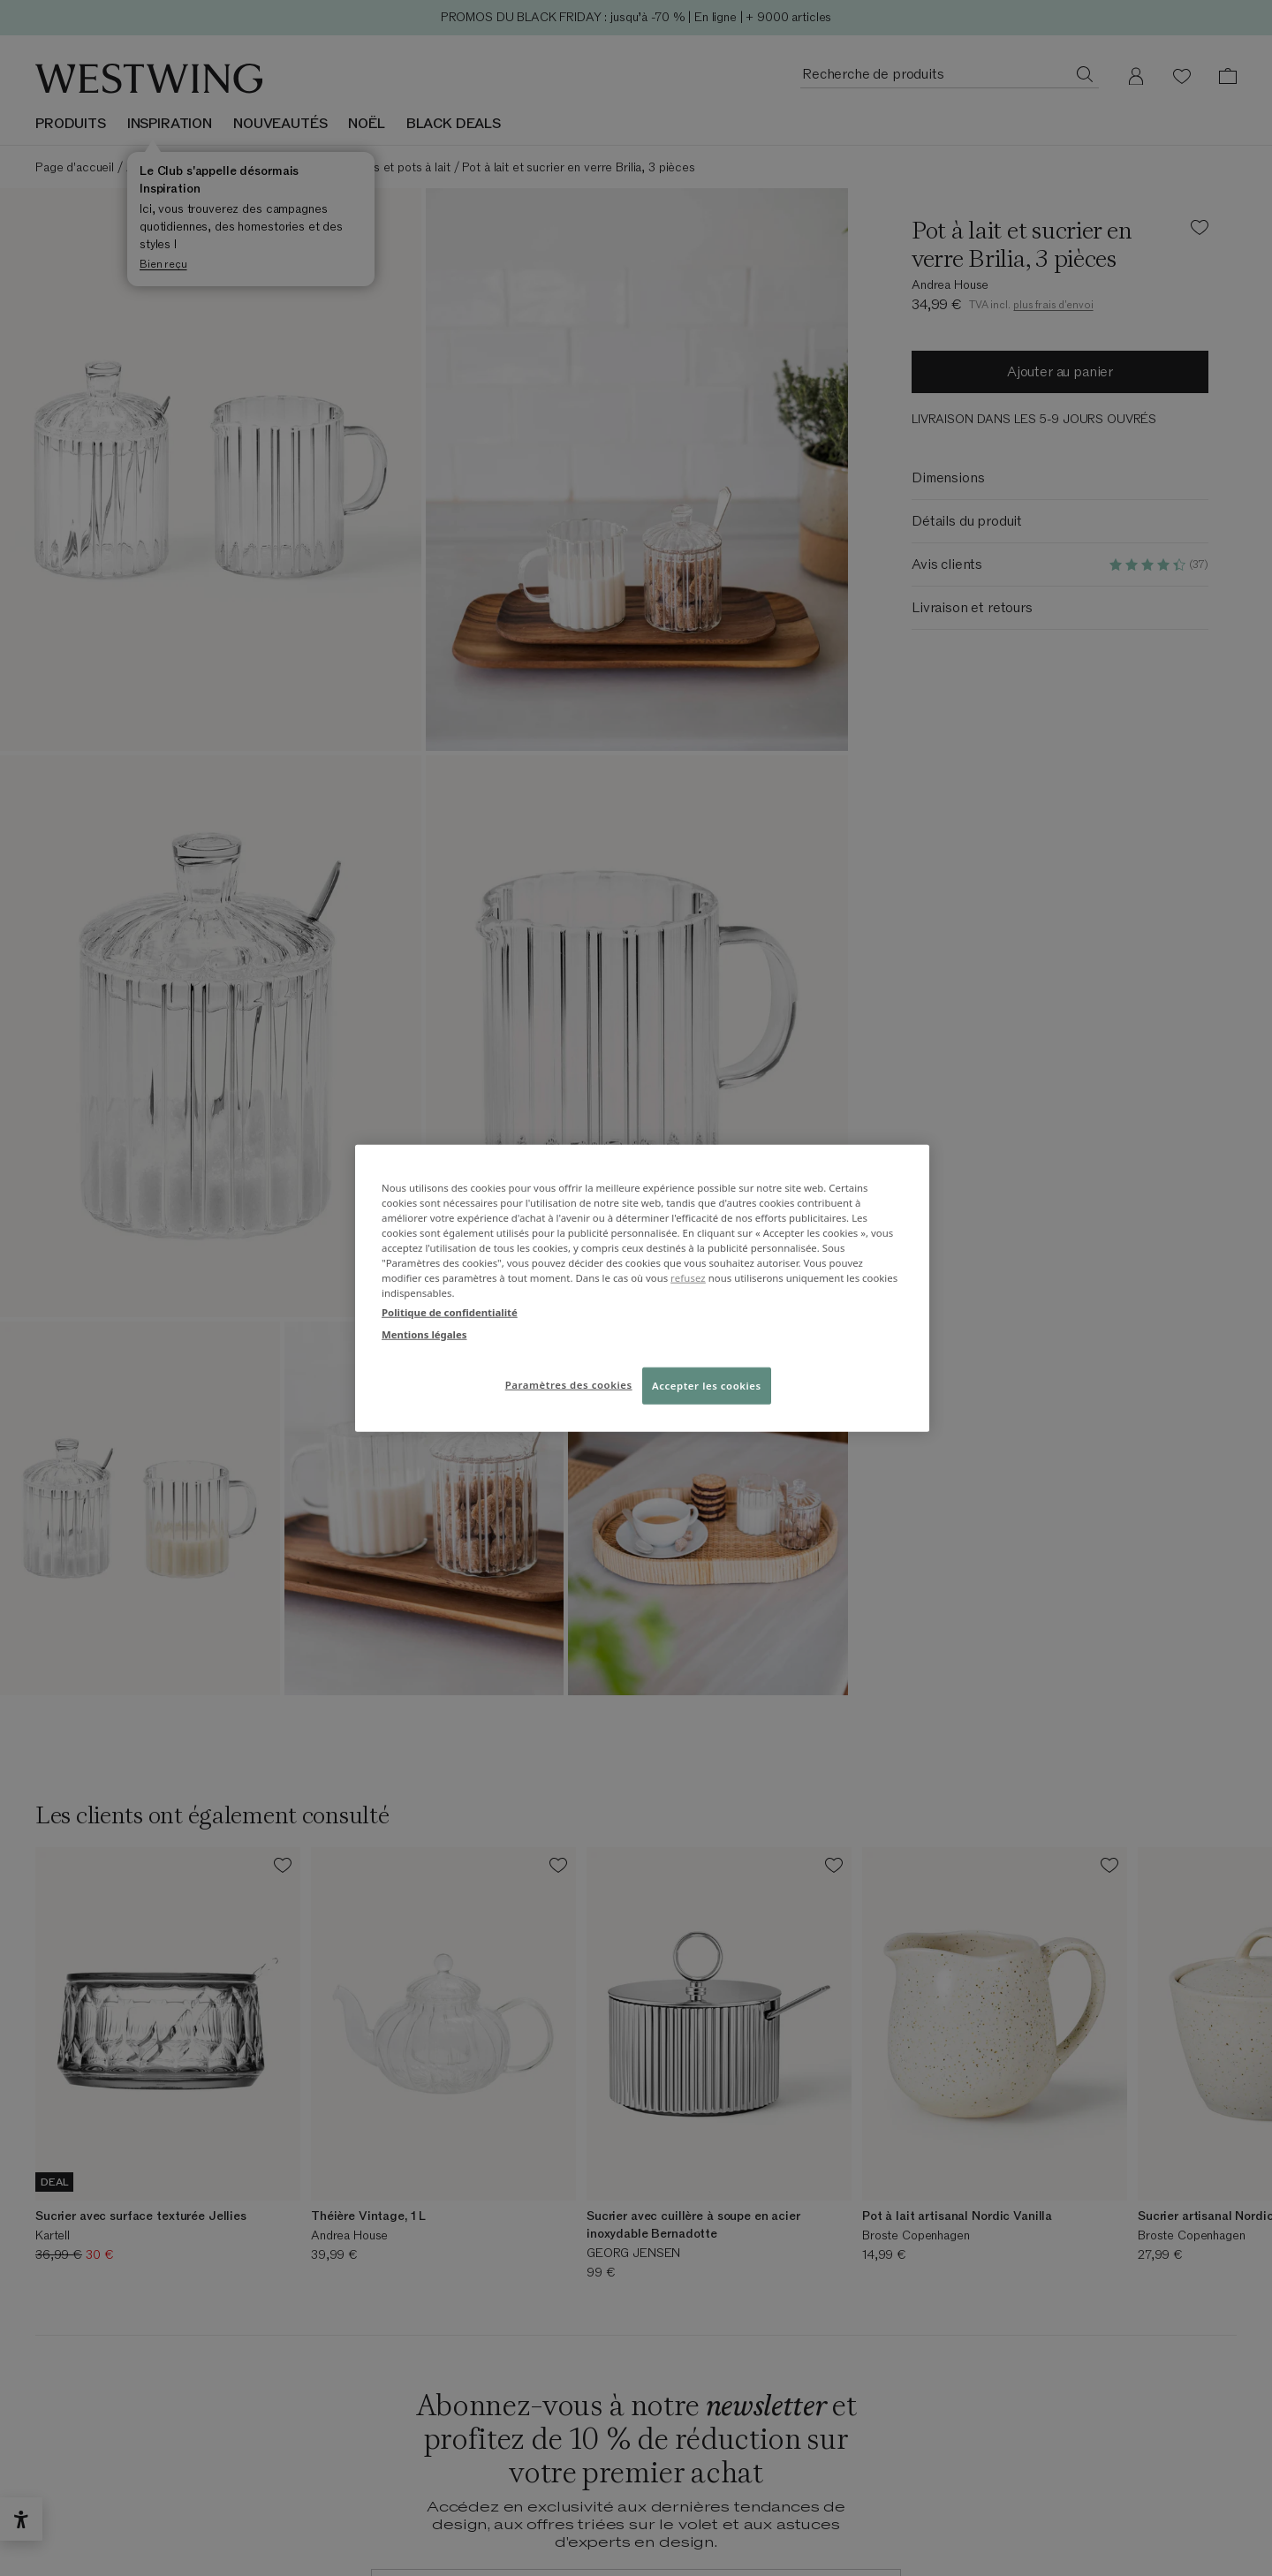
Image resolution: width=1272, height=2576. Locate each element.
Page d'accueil (74, 167)
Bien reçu (163, 264)
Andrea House (950, 285)
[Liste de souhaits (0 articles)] (1181, 76)
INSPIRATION (169, 123)
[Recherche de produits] (1085, 73)
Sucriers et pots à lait (392, 167)
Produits (70, 123)
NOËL (366, 123)
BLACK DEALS (453, 123)
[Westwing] (148, 79)
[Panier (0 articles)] (1227, 76)
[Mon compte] (1136, 76)
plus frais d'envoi (1053, 305)
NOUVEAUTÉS (280, 123)
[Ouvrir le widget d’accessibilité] (21, 2519)
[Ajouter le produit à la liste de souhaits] (1199, 230)
